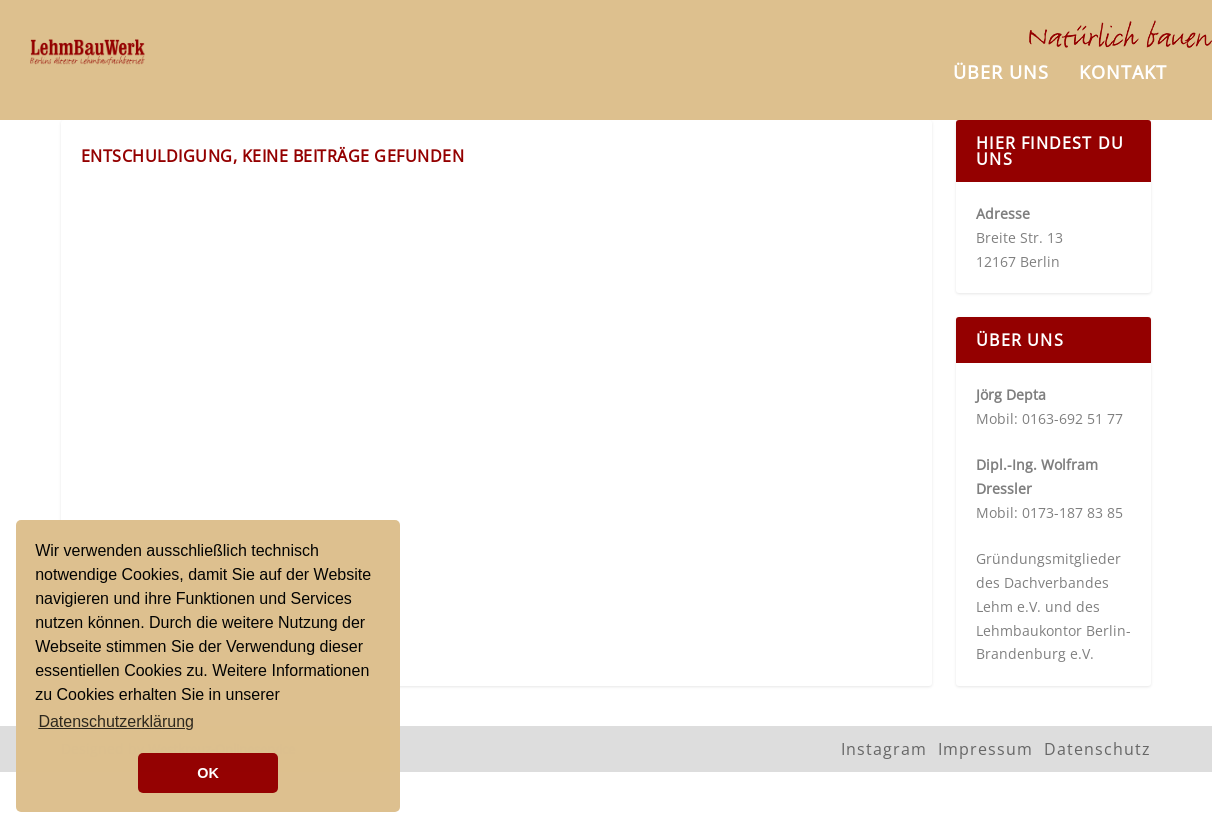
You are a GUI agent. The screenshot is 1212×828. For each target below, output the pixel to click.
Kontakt (1123, 72)
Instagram (884, 743)
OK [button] (208, 773)
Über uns (1001, 72)
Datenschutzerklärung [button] (116, 721)
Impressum (985, 743)
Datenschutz (1097, 743)
